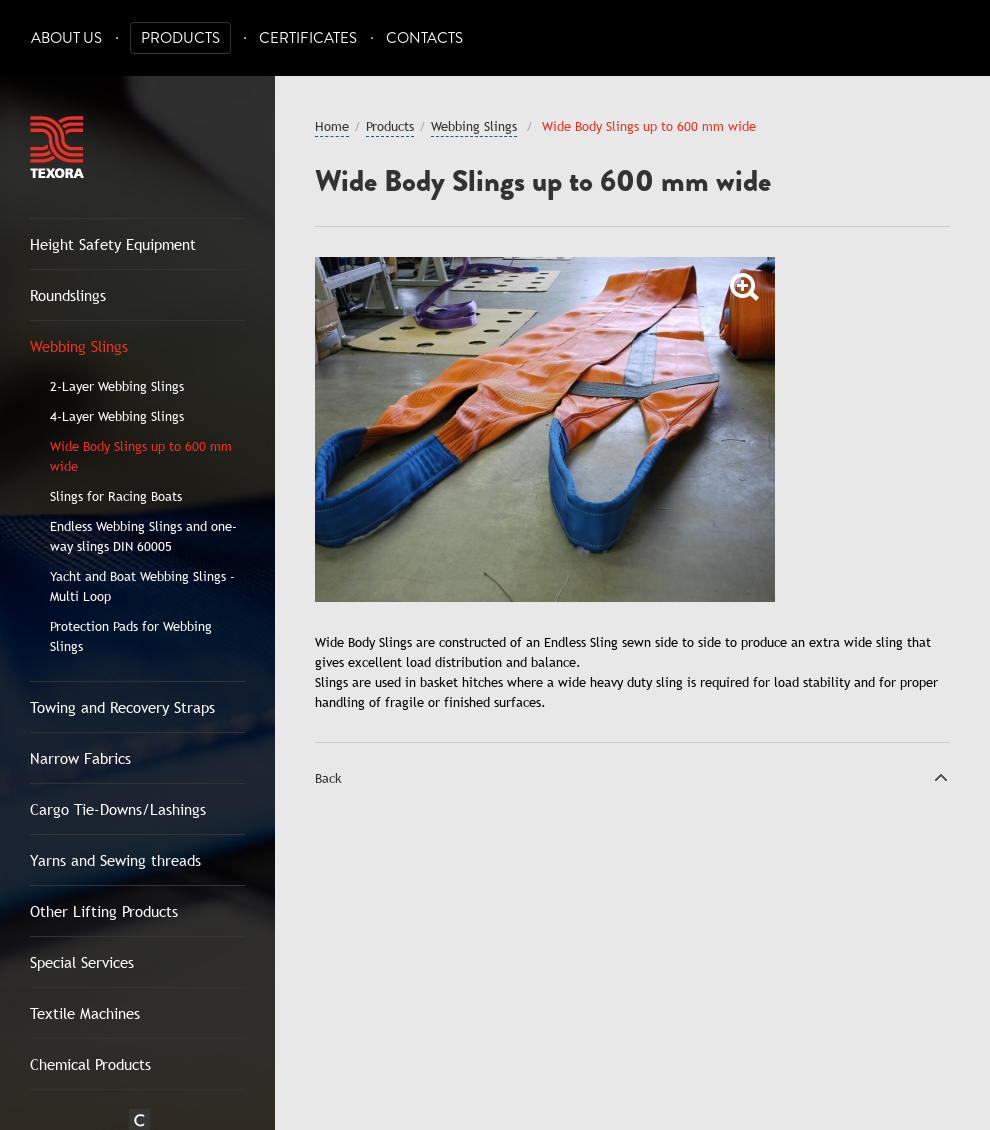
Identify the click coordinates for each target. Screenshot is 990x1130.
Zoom (745, 287)
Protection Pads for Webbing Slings (131, 636)
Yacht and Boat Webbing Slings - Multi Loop (142, 586)
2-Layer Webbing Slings (117, 386)
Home (332, 126)
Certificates (308, 38)
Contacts (424, 38)
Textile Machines (85, 1013)
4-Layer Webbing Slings (117, 416)
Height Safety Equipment (113, 244)
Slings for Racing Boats (116, 496)
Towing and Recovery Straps (122, 707)
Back (328, 778)
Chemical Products (90, 1064)
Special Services (82, 962)
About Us (66, 38)
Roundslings (68, 295)
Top (941, 777)
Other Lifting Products (104, 911)
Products (180, 38)
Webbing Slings (79, 346)
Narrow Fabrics (80, 758)
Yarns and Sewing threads (115, 860)
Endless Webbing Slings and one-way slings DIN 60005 (143, 536)
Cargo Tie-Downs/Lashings (118, 809)
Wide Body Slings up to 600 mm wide (141, 456)
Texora (57, 147)
